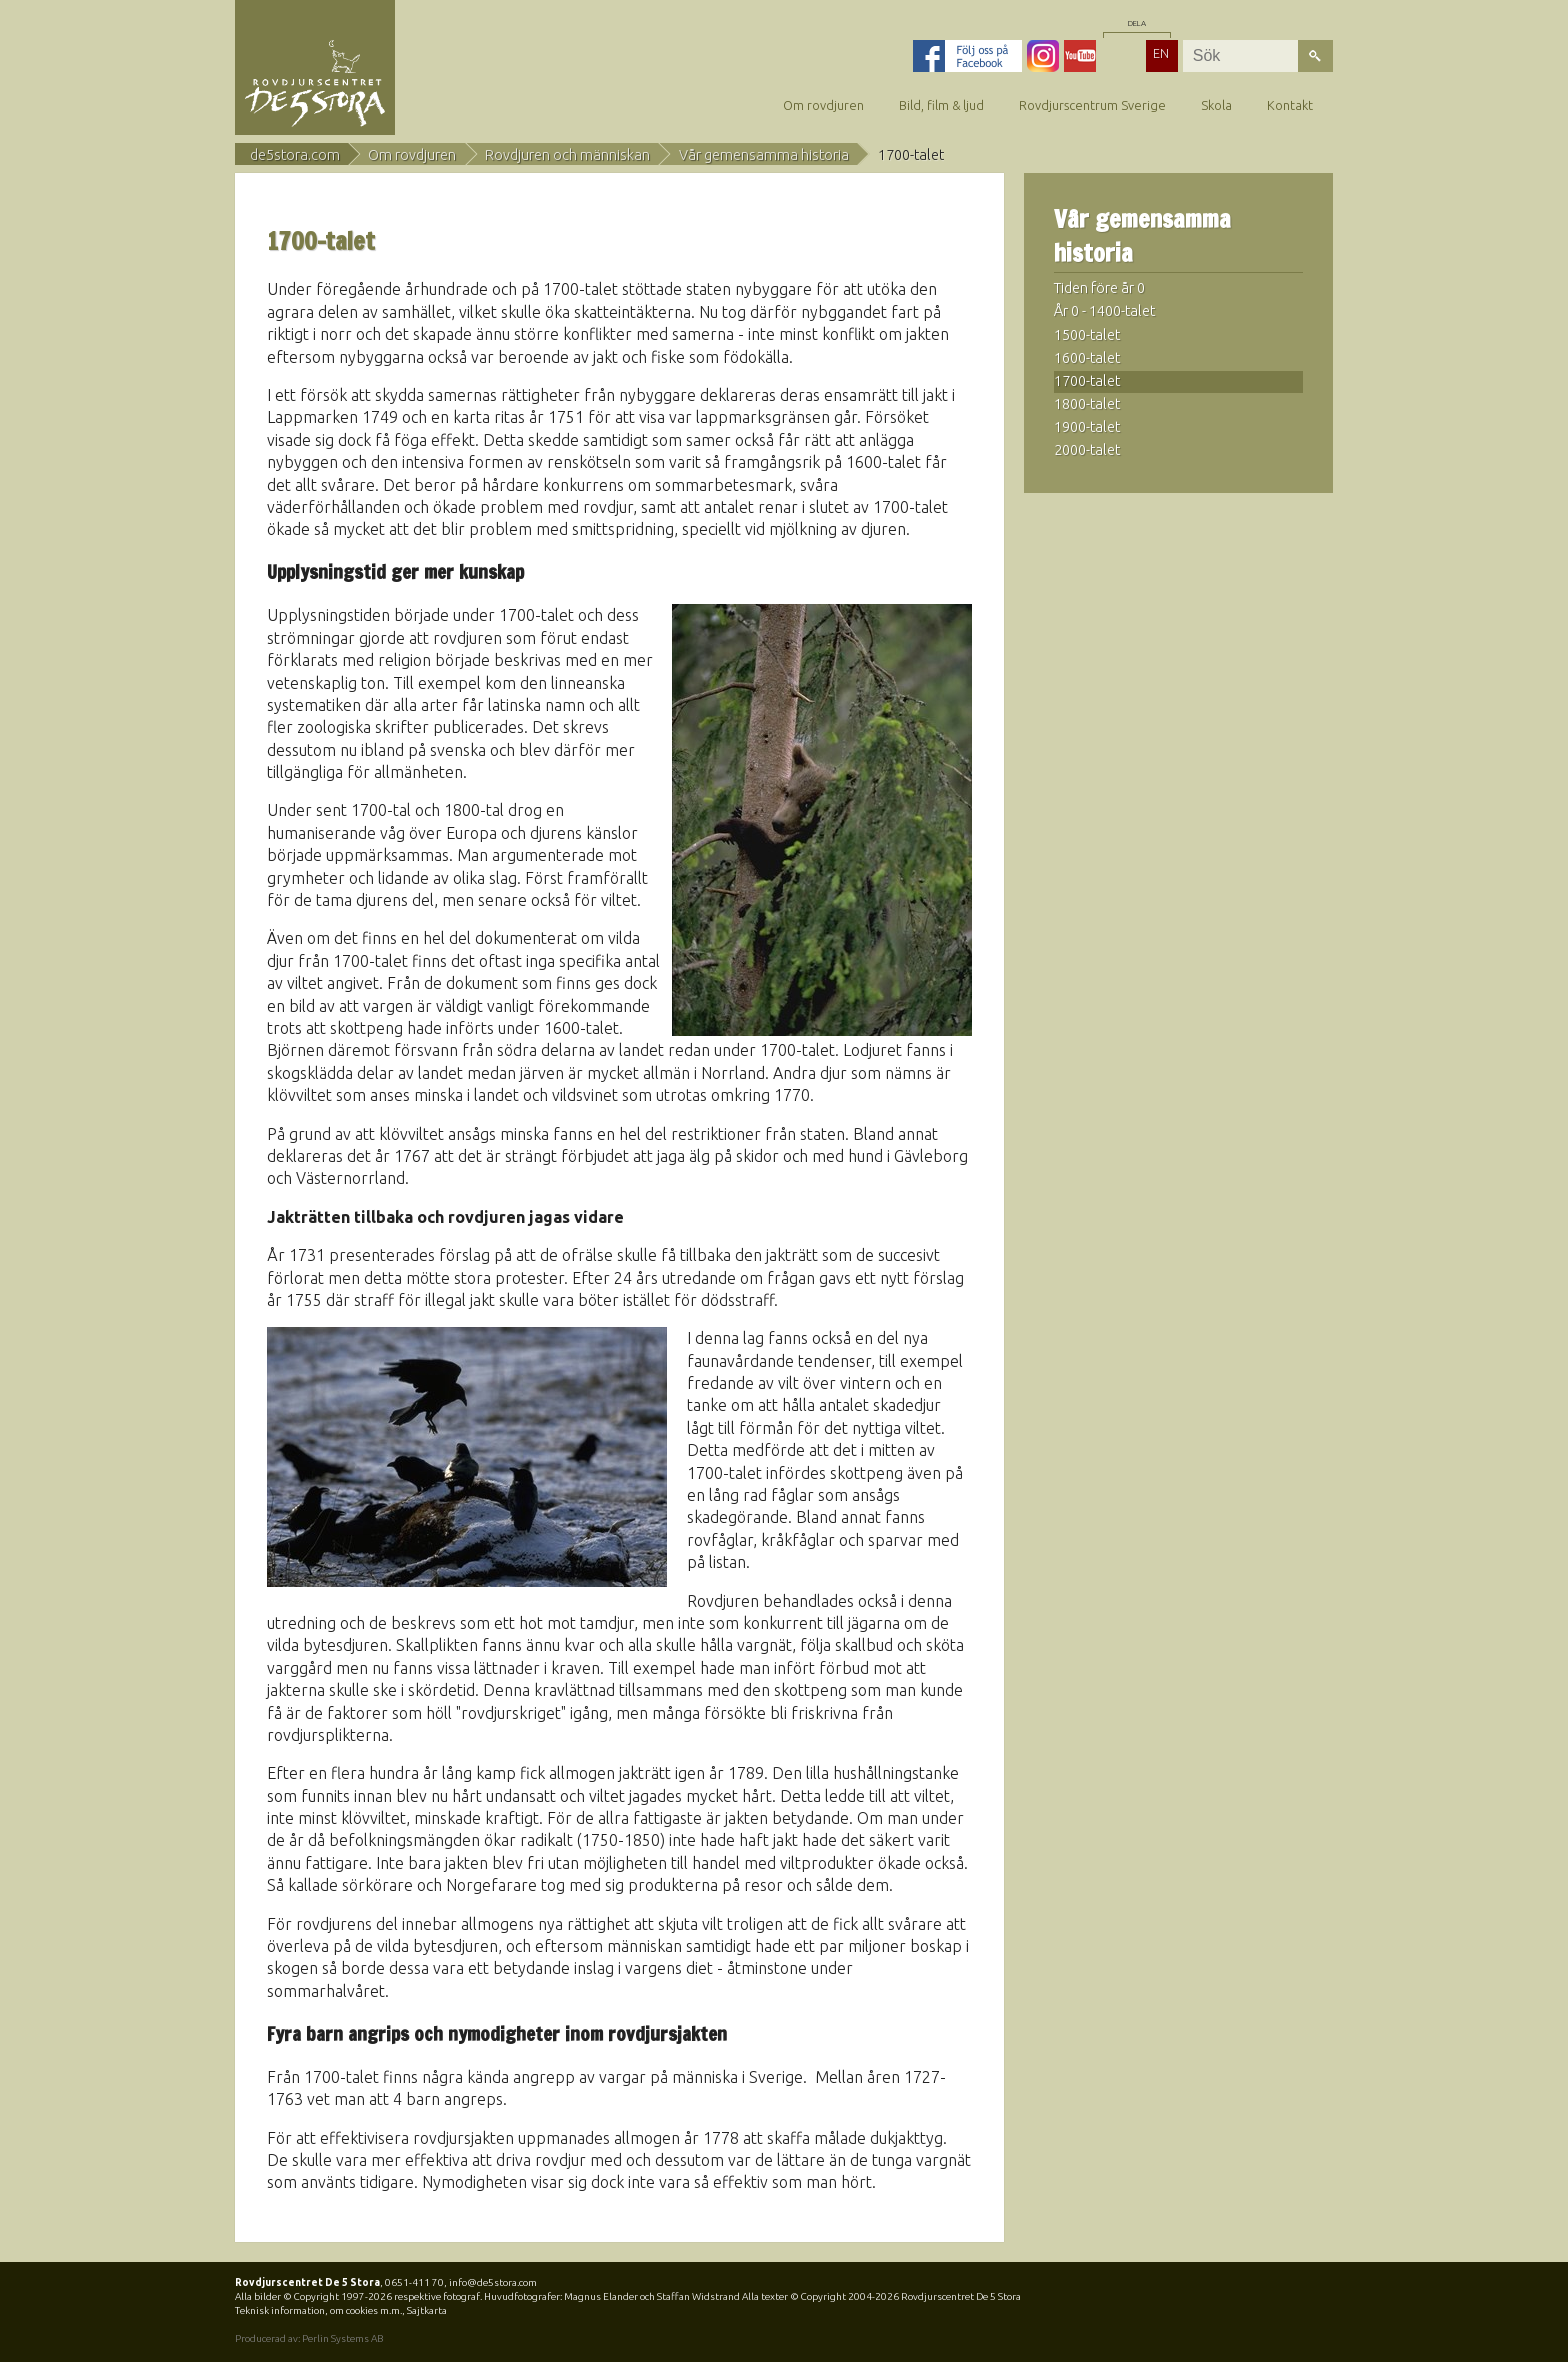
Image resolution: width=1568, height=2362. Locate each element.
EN (1161, 53)
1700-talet (1087, 381)
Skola (1216, 105)
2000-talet (1087, 450)
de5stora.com (295, 155)
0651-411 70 (414, 2282)
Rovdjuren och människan (567, 155)
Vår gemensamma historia (764, 155)
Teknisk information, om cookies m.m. (318, 2310)
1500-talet (1087, 335)
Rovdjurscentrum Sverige (1092, 105)
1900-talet (1087, 427)
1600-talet (1087, 358)
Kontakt (1290, 105)
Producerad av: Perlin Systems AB (309, 2338)
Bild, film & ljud (941, 105)
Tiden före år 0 (1099, 288)
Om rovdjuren (823, 105)
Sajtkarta (427, 2310)
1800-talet (1087, 404)
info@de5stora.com (493, 2282)
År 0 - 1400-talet (1104, 311)
